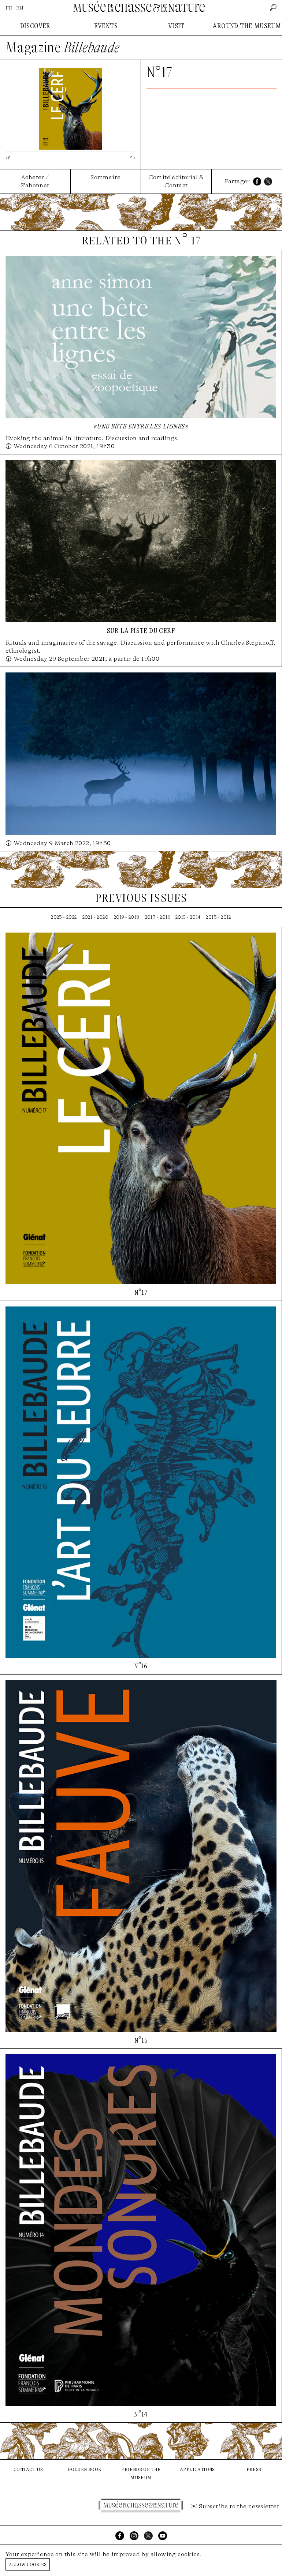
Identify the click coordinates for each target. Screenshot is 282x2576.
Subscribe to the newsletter (239, 2506)
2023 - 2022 (64, 917)
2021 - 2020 (95, 917)
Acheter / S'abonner (35, 181)
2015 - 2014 (187, 917)
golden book (84, 2469)
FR (8, 8)
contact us (28, 2469)
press (253, 2469)
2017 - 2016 (157, 917)
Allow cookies (28, 2564)
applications (197, 2469)
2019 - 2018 (126, 917)
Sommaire (105, 177)
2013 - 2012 (218, 917)
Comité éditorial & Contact (176, 181)
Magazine (62, 47)
